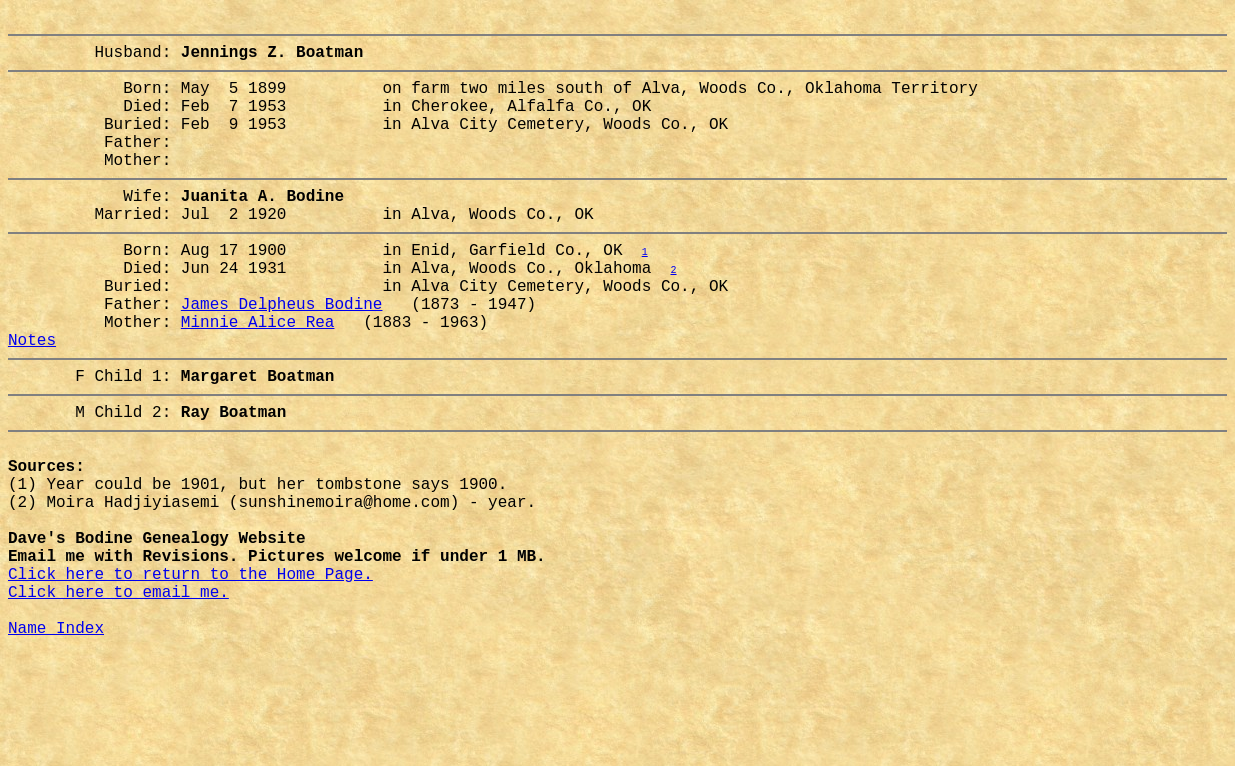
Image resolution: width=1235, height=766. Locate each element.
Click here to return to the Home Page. (190, 673)
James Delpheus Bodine (282, 355)
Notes (32, 399)
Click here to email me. (118, 695)
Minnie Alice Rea (258, 377)
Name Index (56, 739)
